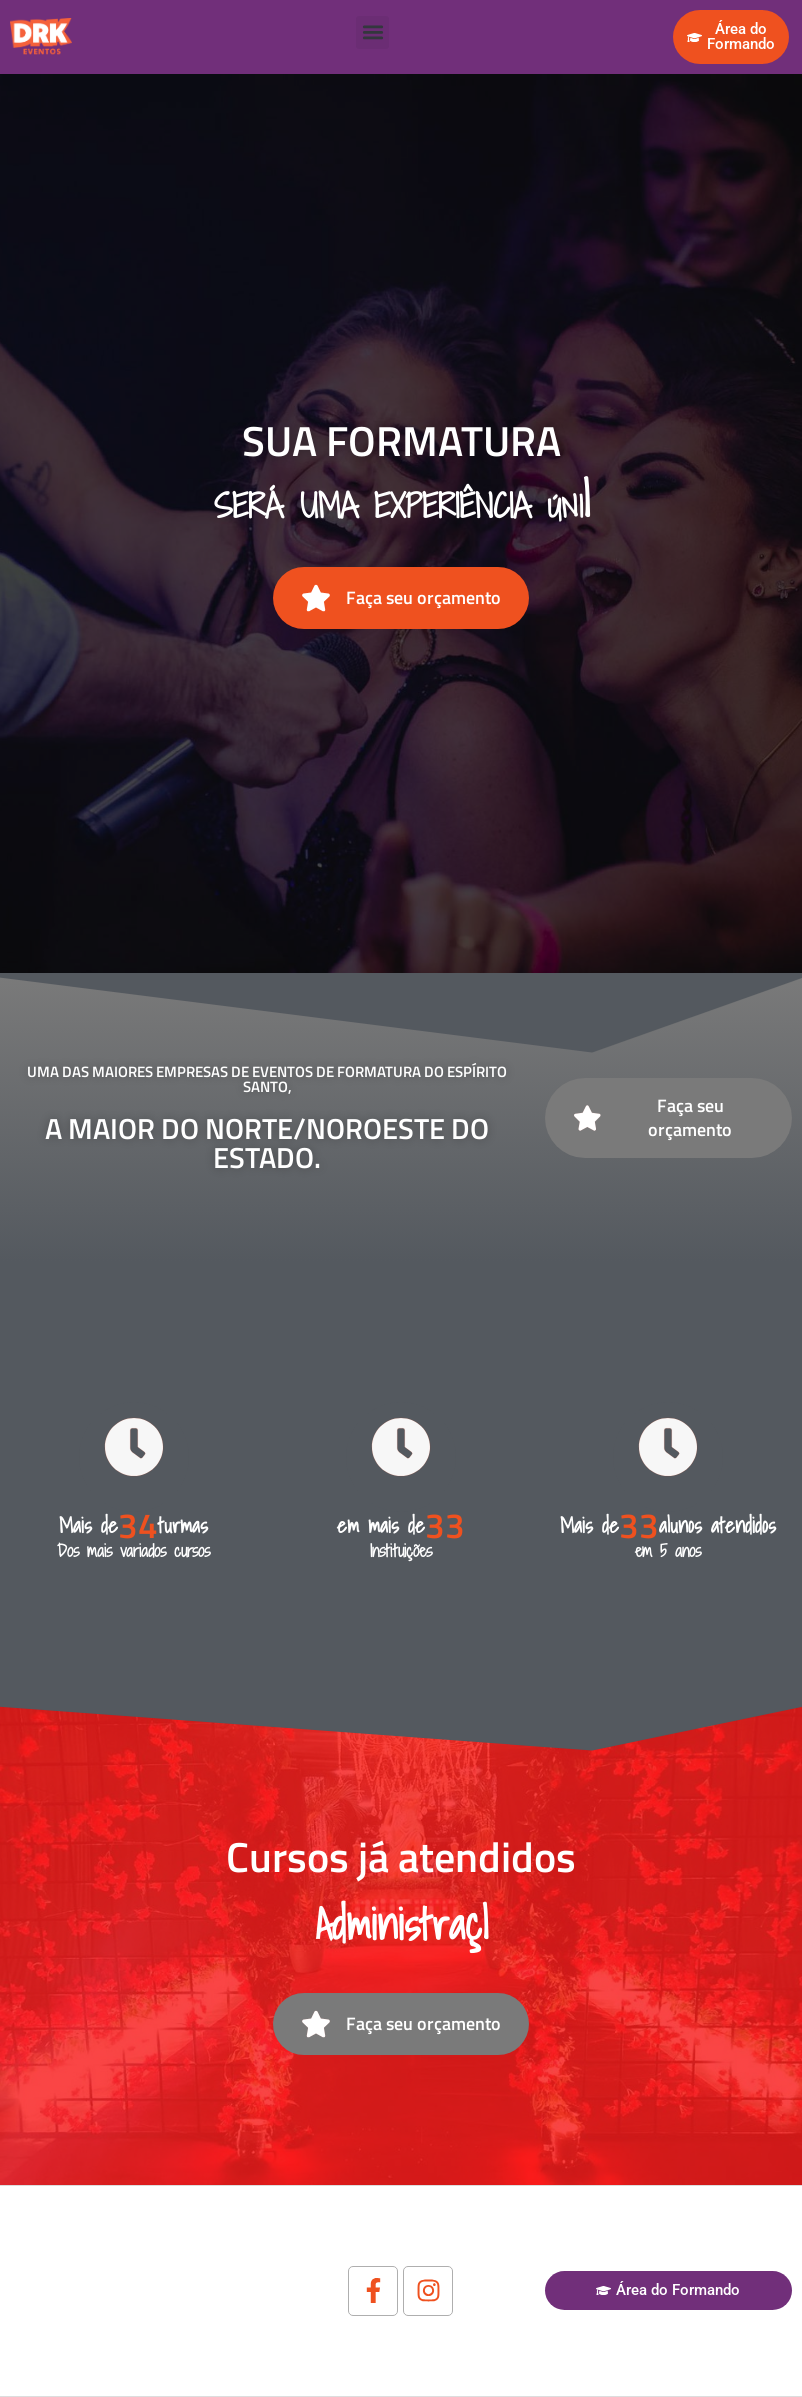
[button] (372, 32)
